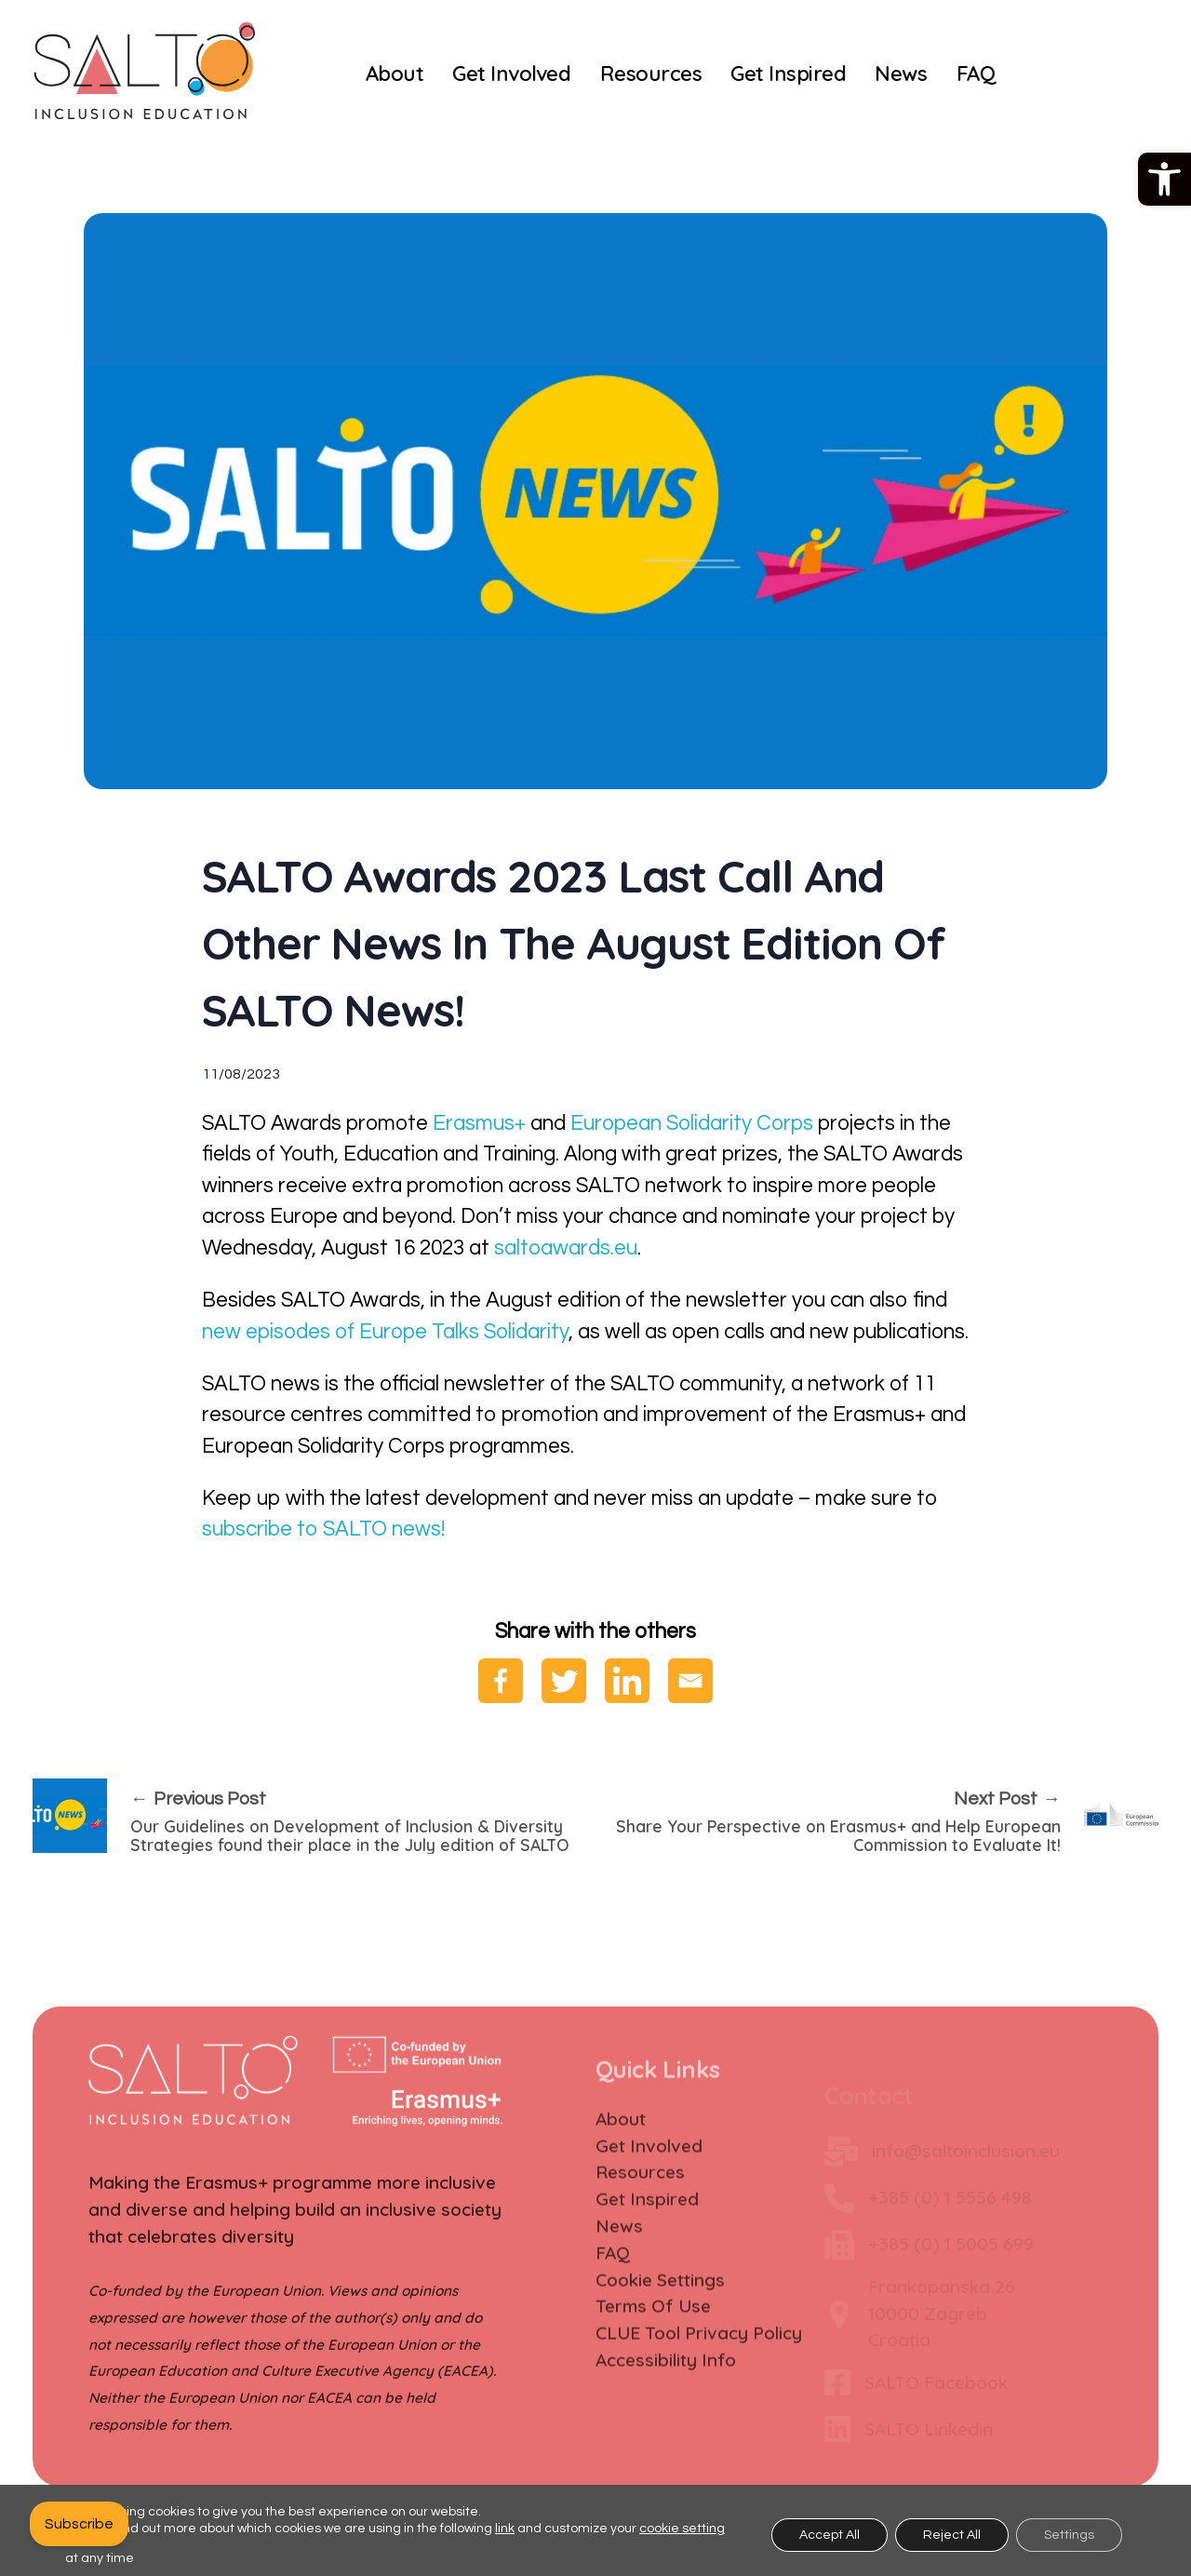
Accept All (829, 2535)
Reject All (952, 2535)
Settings (1069, 2535)
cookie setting (682, 2528)
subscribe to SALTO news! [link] (323, 1529)
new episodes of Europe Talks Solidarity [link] (385, 1332)
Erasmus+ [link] (479, 1123)
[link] (1164, 179)
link (505, 2528)
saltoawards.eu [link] (565, 1248)
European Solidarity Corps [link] (689, 1123)
